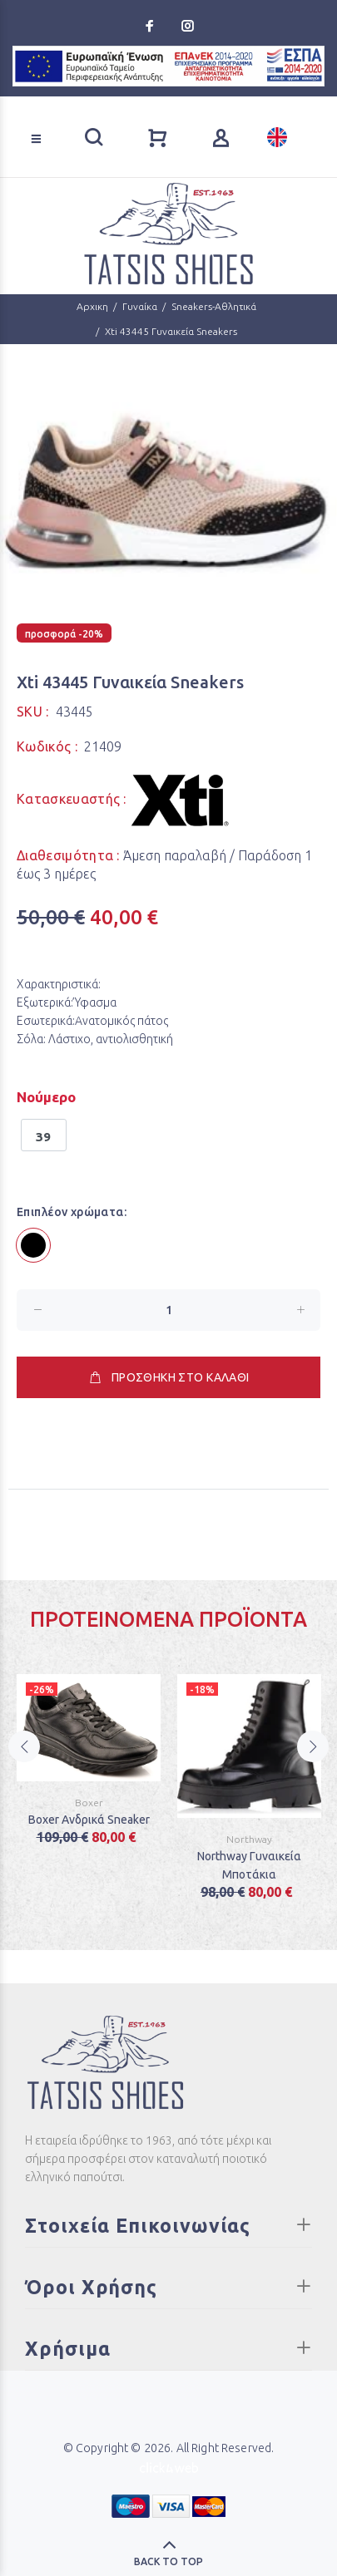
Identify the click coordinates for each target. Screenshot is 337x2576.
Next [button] (313, 1768)
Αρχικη (92, 306)
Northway (249, 1839)
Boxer (89, 1802)
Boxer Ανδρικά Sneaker (89, 1819)
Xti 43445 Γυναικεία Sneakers (171, 331)
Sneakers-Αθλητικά (213, 306)
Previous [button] (24, 1768)
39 (44, 1137)
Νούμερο (46, 1097)
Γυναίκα (139, 306)
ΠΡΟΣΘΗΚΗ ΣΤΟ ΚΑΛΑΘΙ (168, 1377)
